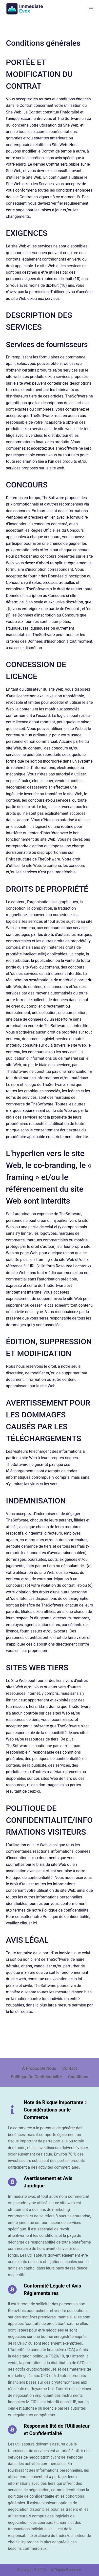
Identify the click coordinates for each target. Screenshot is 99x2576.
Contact (69, 2068)
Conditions (78, 2076)
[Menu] (91, 8)
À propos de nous (39, 2068)
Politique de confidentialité (36, 2076)
